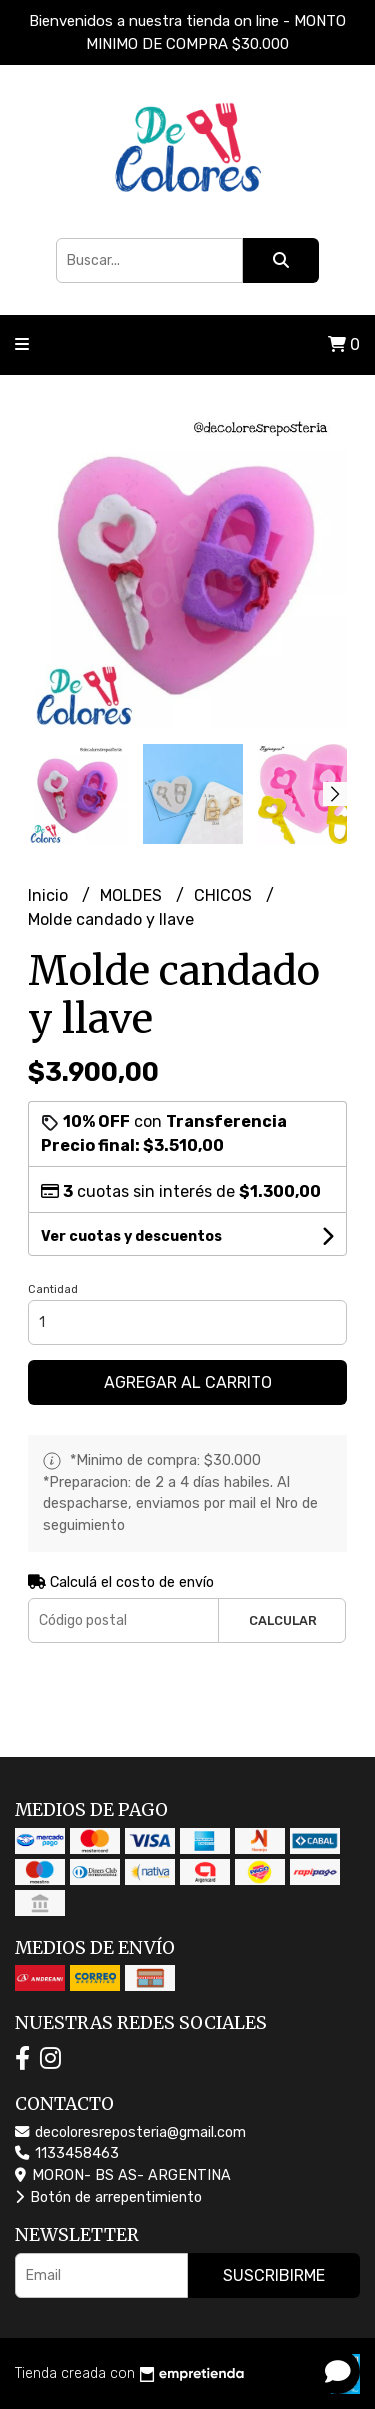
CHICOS (225, 895)
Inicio (50, 895)
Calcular (283, 1620)
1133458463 (67, 2153)
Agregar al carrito (188, 1382)
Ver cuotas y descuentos (131, 1236)
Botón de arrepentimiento (108, 2197)
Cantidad (53, 1289)
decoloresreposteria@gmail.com (130, 2132)
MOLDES (133, 895)
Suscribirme (274, 2275)
